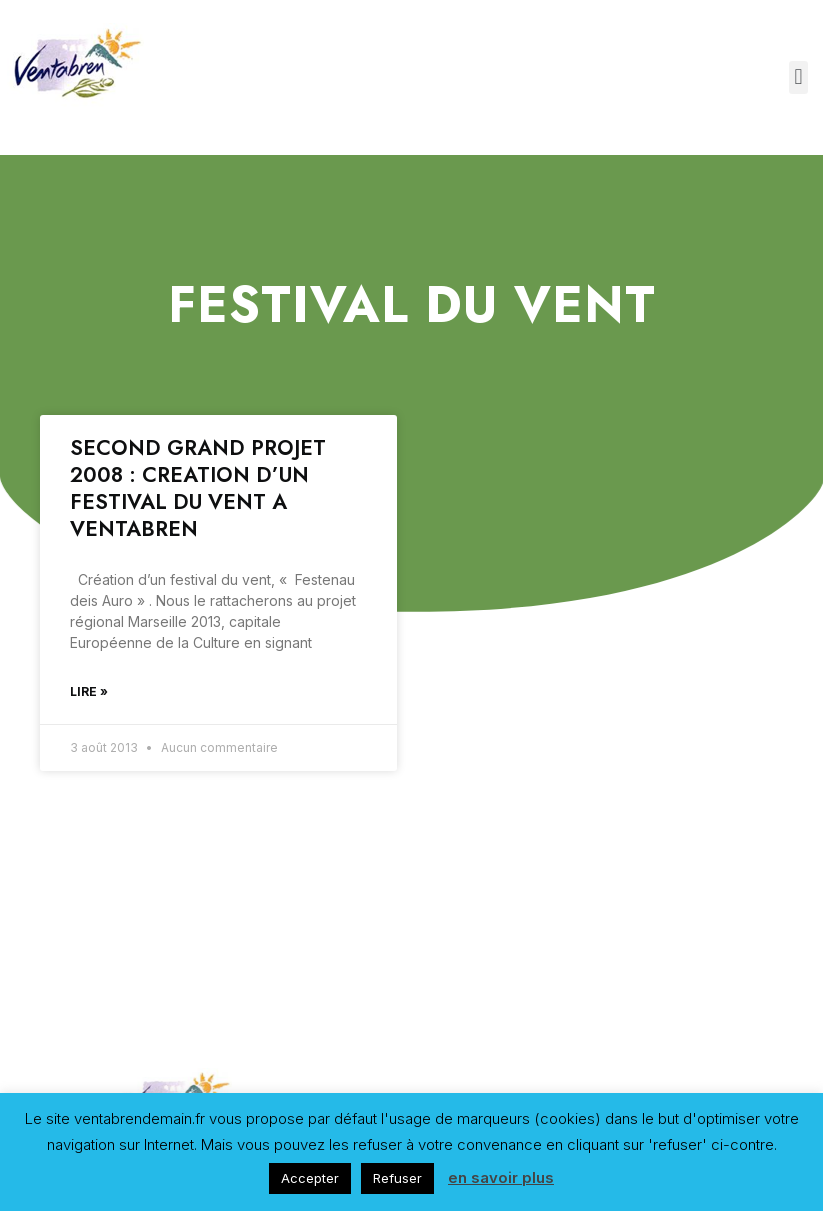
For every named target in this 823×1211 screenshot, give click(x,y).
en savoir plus (501, 1177)
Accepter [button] (310, 1178)
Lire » (89, 691)
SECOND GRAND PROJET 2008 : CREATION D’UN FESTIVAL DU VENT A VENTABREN (198, 489)
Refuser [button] (397, 1178)
